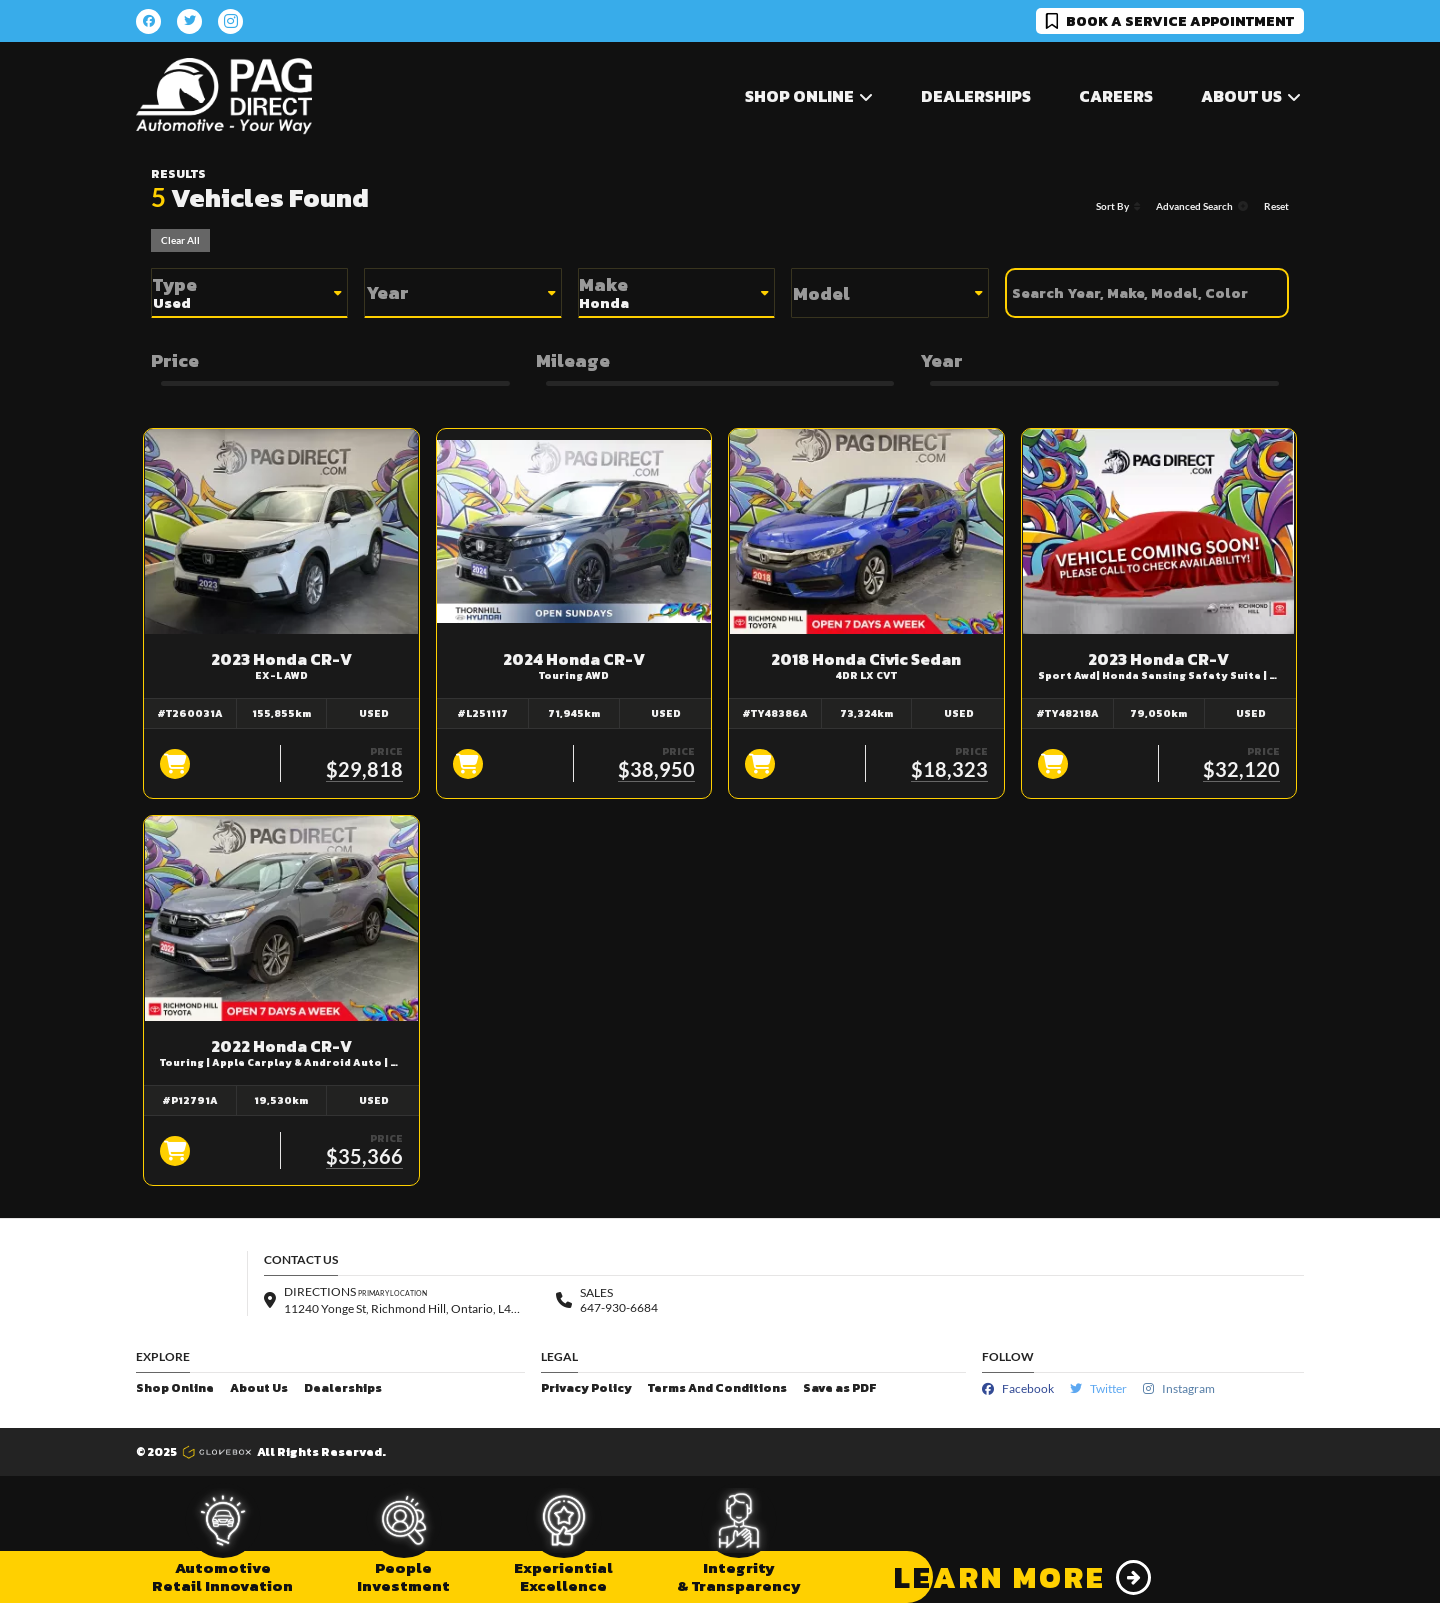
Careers (1116, 96)
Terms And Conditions (717, 1388)
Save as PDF (839, 1388)
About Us (259, 1388)
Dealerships (976, 96)
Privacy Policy (586, 1388)
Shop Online (175, 1388)
